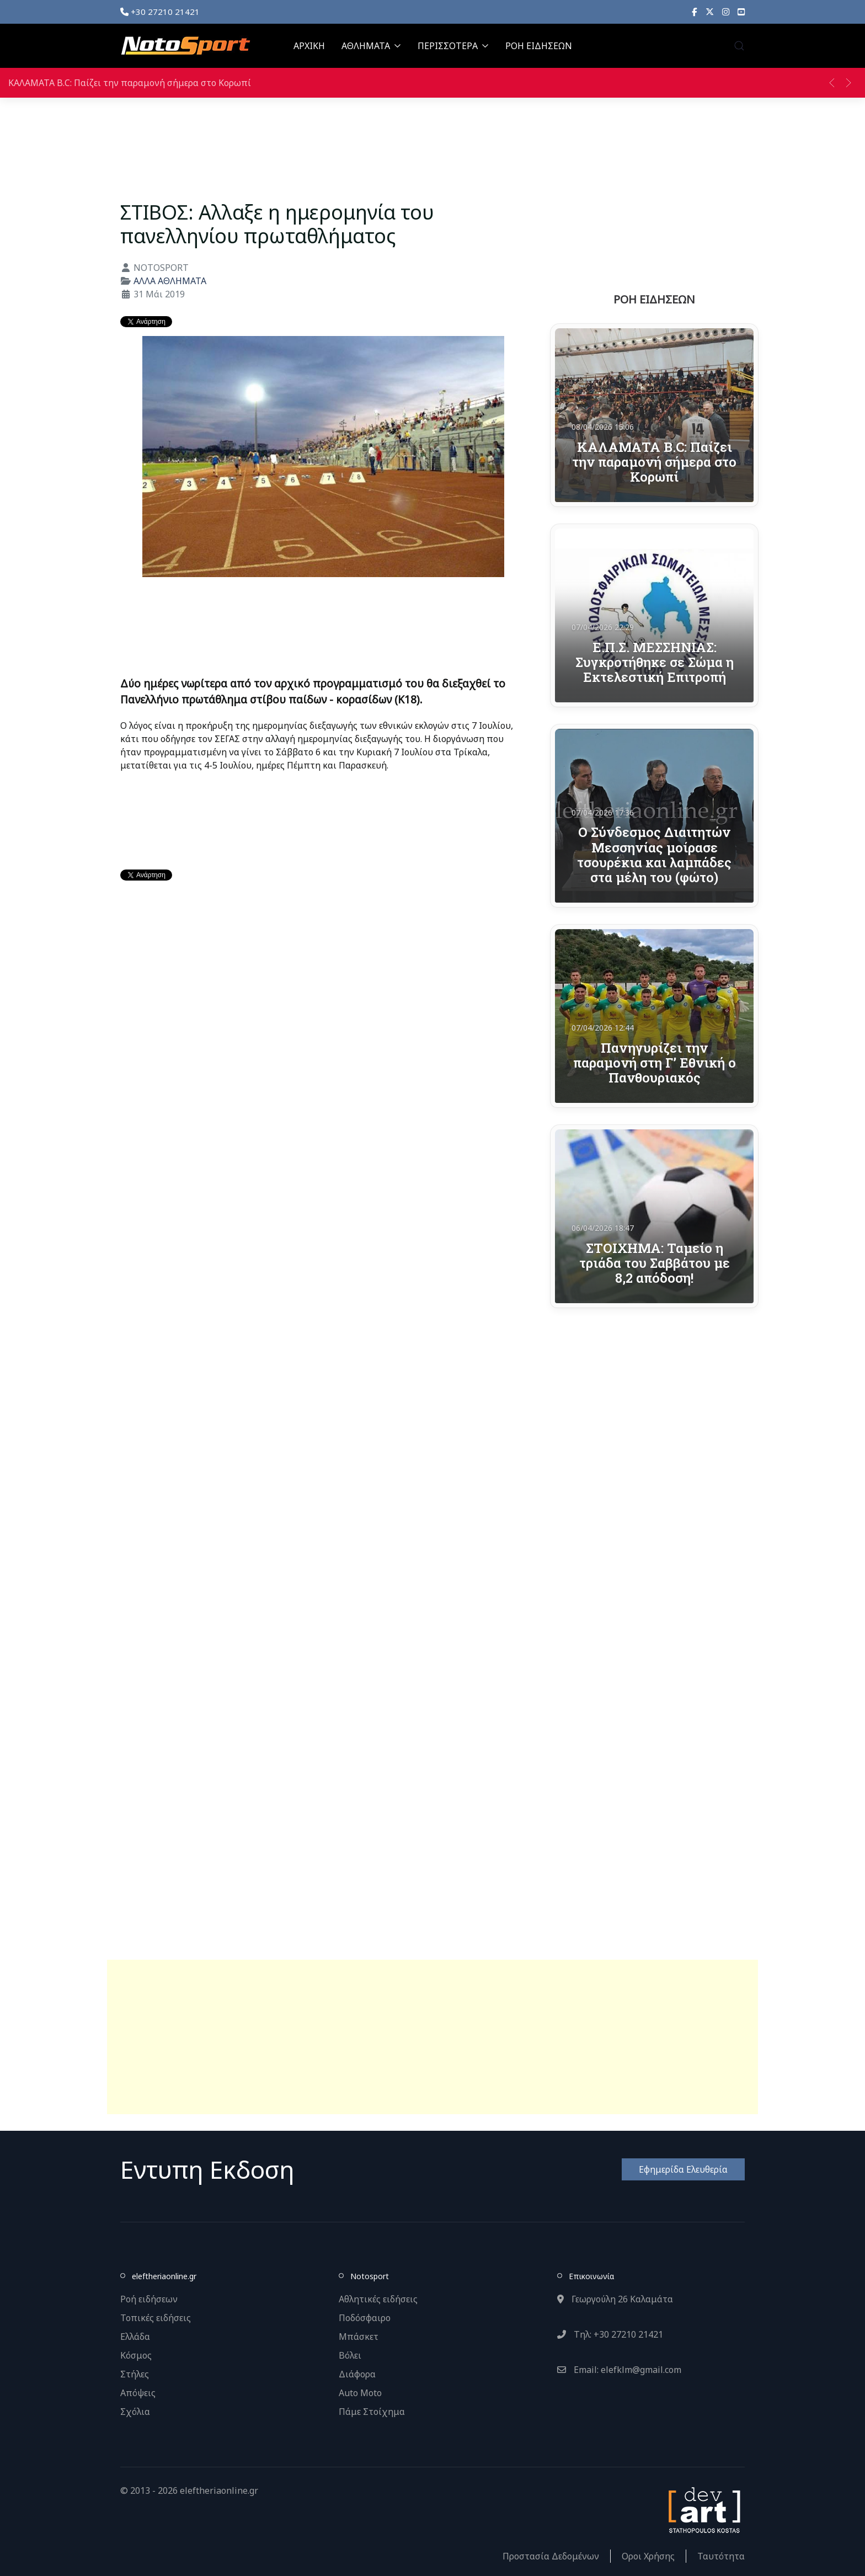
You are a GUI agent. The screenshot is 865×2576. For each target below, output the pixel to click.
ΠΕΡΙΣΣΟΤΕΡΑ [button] (453, 46)
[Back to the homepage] (185, 46)
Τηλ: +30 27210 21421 (610, 2334)
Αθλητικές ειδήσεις (378, 2299)
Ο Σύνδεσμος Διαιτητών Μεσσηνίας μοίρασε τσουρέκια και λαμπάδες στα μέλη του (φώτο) (654, 854)
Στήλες (134, 2374)
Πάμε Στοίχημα (372, 2412)
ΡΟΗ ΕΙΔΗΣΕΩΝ (538, 46)
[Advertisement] (432, 2037)
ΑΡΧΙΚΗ (309, 46)
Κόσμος (136, 2355)
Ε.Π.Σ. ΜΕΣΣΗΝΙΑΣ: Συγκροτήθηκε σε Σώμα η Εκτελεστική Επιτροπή (654, 662)
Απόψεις (138, 2393)
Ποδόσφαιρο (365, 2318)
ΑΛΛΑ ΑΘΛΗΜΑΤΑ (170, 281)
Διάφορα (357, 2374)
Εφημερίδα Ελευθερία (683, 2169)
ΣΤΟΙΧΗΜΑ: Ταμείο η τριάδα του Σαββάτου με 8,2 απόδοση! (654, 1263)
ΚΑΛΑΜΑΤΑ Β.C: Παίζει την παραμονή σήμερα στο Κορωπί (129, 83)
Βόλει (350, 2355)
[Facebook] (694, 11)
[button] (739, 46)
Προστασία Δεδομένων (551, 2556)
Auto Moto (360, 2393)
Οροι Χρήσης (648, 2556)
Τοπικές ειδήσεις (155, 2318)
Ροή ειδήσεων (149, 2299)
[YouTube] (741, 11)
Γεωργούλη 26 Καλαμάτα (615, 2299)
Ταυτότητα (721, 2556)
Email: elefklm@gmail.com (619, 2370)
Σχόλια (135, 2412)
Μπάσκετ (358, 2336)
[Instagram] (725, 11)
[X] (710, 11)
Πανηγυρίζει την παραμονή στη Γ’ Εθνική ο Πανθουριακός (654, 1062)
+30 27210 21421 (160, 11)
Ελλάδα (135, 2336)
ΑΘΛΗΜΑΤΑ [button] (371, 46)
